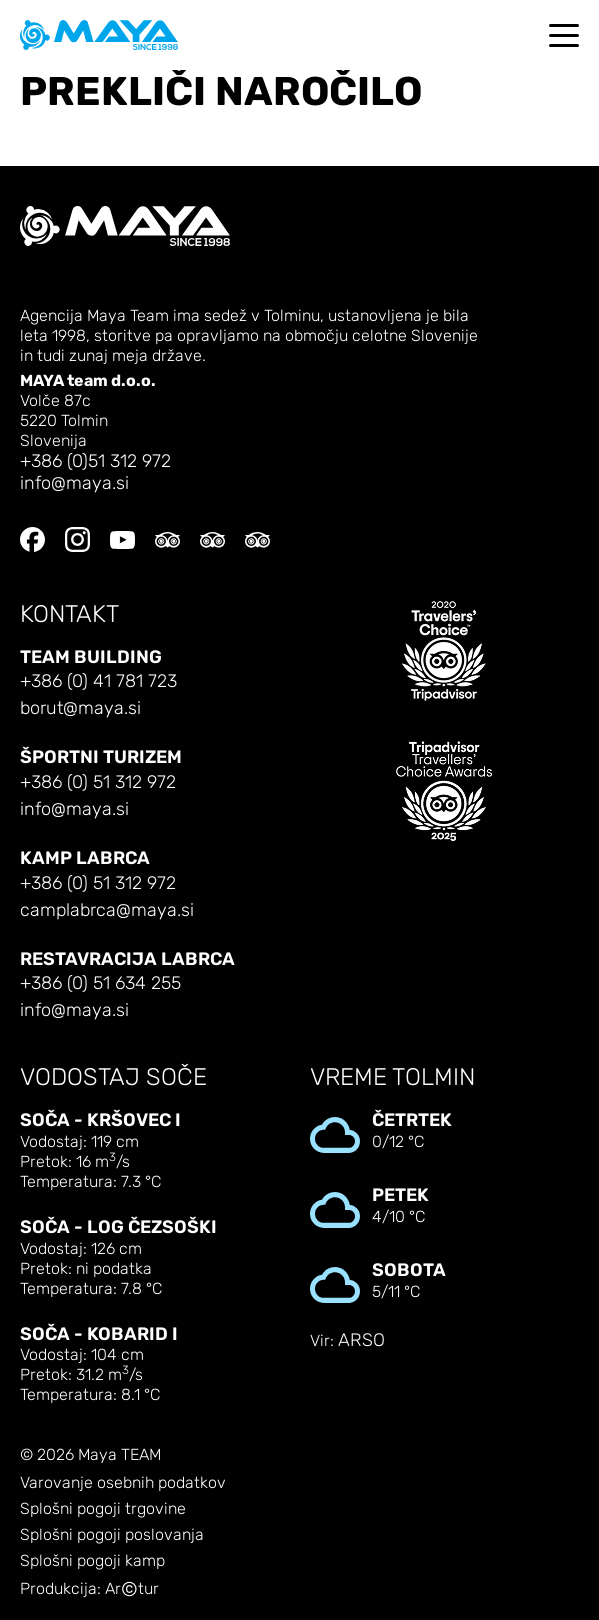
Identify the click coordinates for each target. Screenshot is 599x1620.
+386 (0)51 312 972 (95, 461)
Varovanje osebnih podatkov (123, 1483)
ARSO (361, 1340)
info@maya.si (74, 483)
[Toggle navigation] (564, 35)
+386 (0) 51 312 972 (98, 782)
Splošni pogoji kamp (92, 1561)
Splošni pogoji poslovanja (112, 1535)
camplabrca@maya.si (107, 910)
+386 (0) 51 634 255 (100, 983)
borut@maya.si (80, 708)
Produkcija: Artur (89, 1589)
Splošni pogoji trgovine (103, 1509)
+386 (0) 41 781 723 (98, 681)
